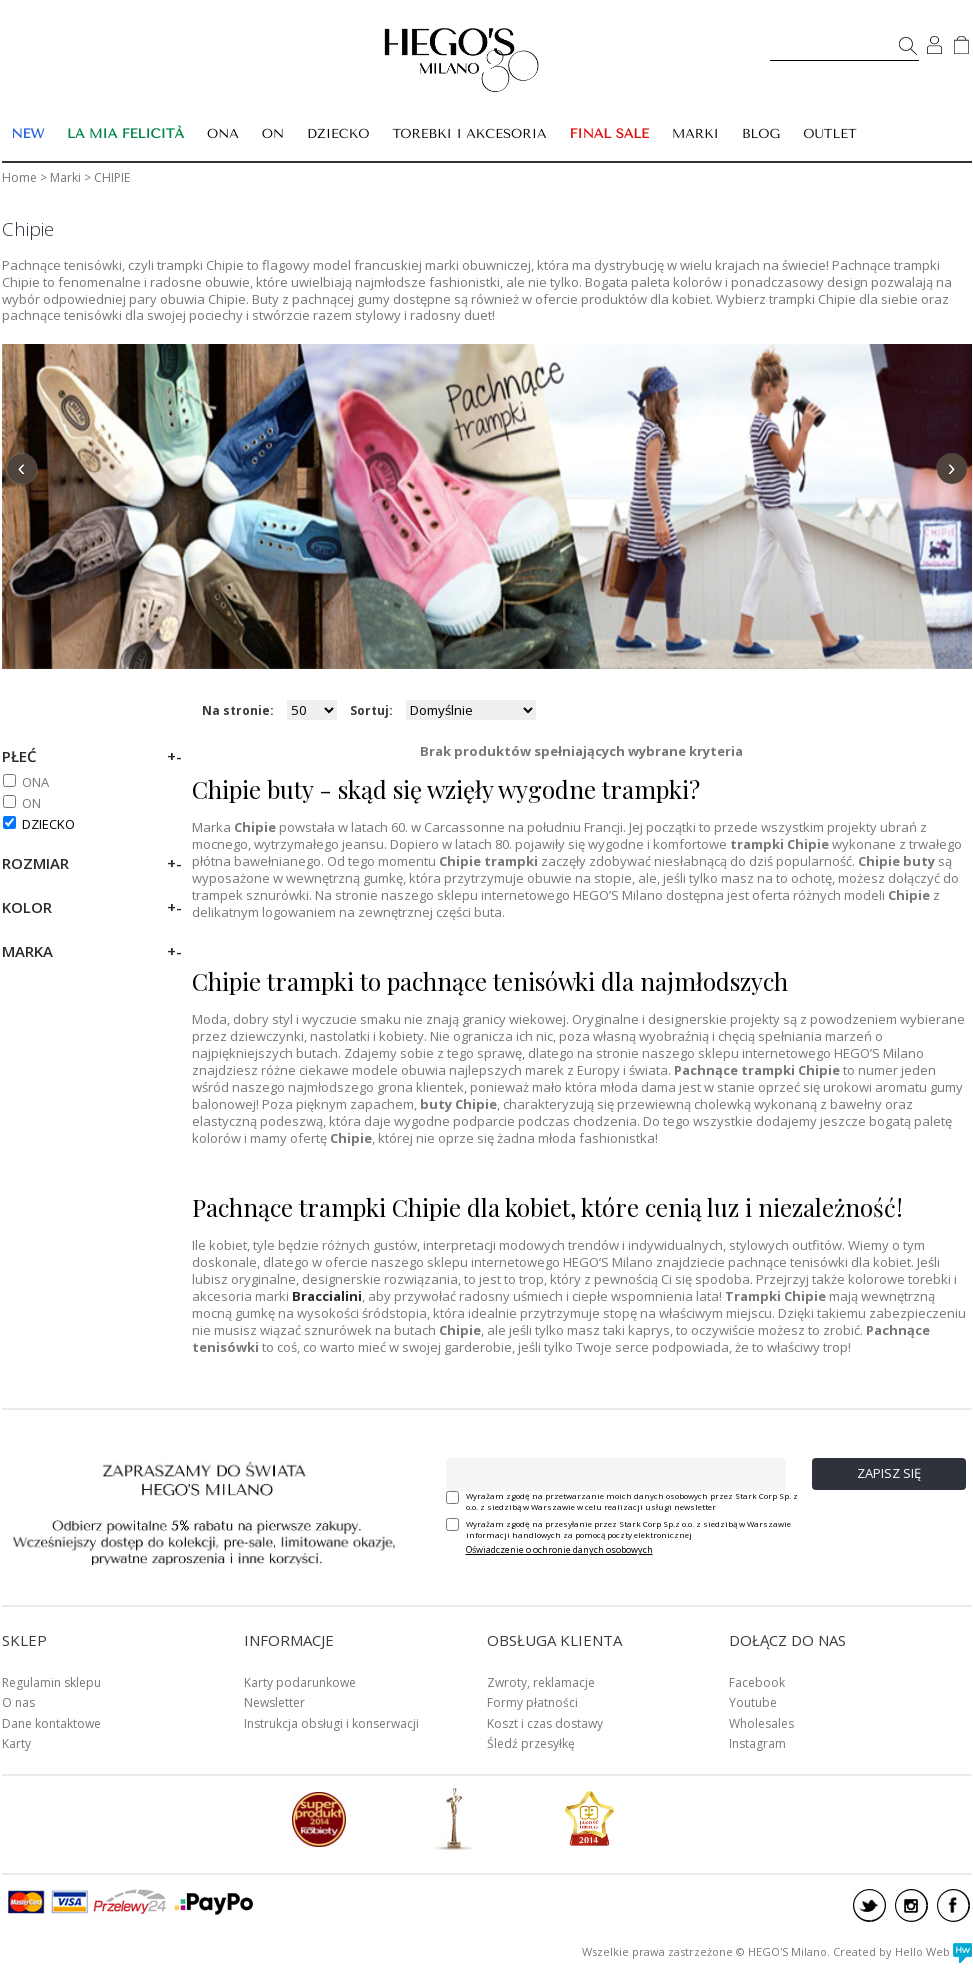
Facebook (757, 1682)
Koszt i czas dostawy (545, 1723)
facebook (953, 1905)
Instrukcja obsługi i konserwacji (331, 1723)
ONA (35, 782)
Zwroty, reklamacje (541, 1682)
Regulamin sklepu (51, 1682)
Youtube (753, 1702)
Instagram (757, 1743)
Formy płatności (532, 1702)
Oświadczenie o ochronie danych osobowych (559, 1549)
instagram (911, 1905)
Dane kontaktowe (51, 1723)
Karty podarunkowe (300, 1682)
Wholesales (761, 1723)
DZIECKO (48, 824)
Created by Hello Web (902, 1951)
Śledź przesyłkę (531, 1743)
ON (31, 803)
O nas (18, 1702)
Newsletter (274, 1702)
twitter (869, 1905)
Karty (16, 1743)
